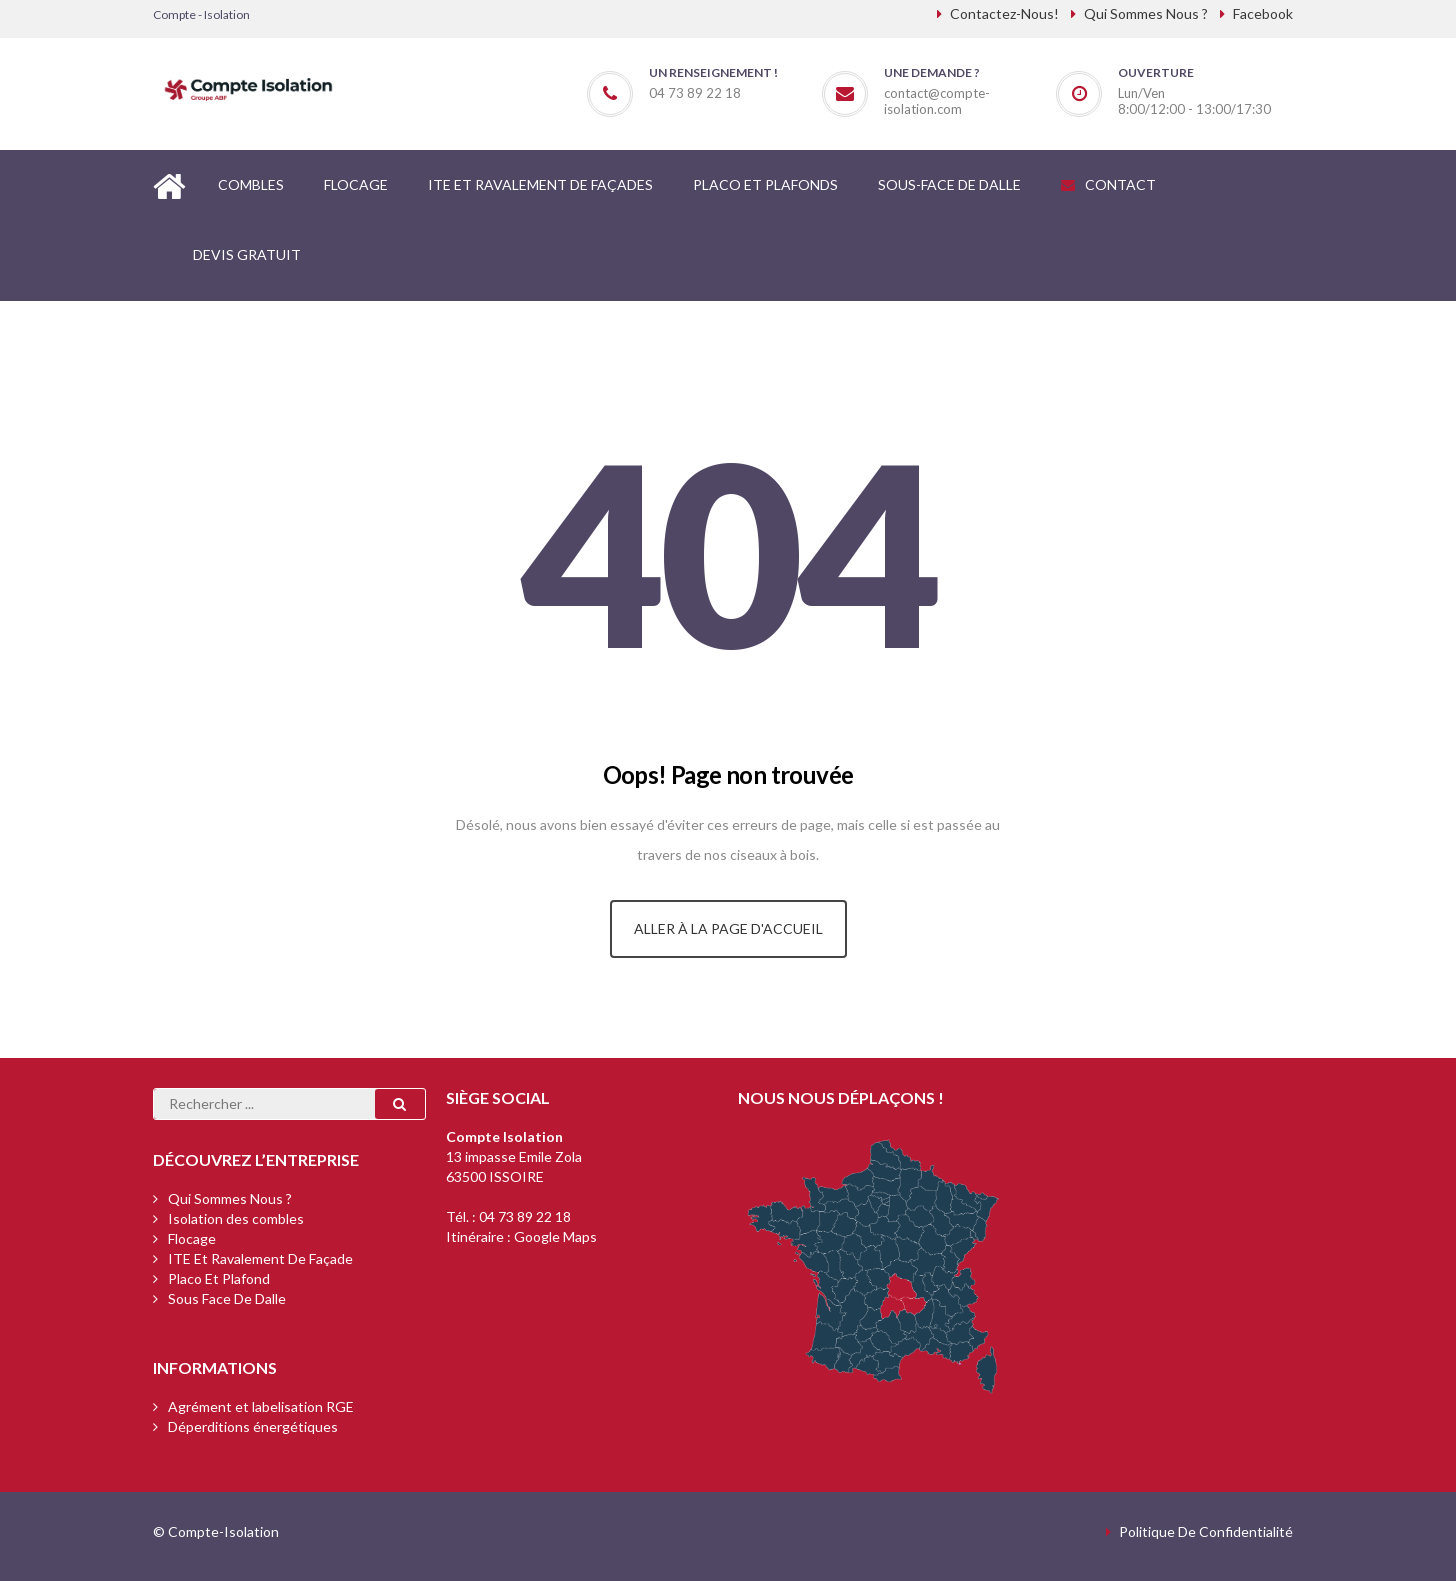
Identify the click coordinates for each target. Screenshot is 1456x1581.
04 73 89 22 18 (525, 1216)
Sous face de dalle (227, 1298)
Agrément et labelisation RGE (261, 1406)
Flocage (192, 1238)
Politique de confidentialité (1206, 1531)
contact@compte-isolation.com (937, 101)
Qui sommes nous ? (230, 1198)
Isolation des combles (236, 1218)
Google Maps (555, 1236)
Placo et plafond (219, 1278)
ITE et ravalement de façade (260, 1258)
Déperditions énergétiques (253, 1426)
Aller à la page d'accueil (728, 928)
